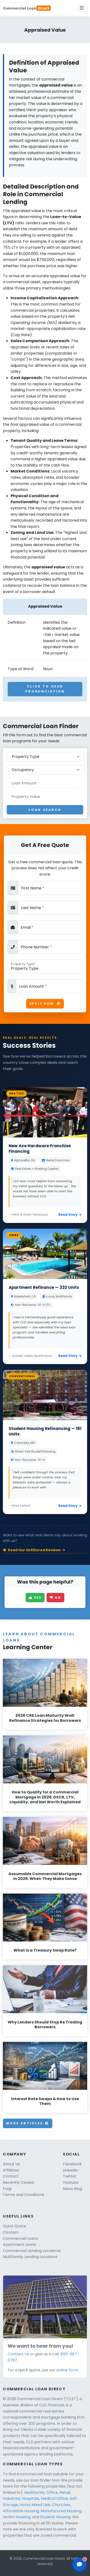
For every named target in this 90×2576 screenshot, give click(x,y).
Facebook (72, 2164)
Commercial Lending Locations (32, 2250)
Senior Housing (16, 2517)
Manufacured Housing (61, 2511)
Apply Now (45, 1004)
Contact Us (18, 2354)
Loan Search (45, 810)
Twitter (70, 2176)
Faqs (7, 2188)
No (55, 1598)
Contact (11, 2176)
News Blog (72, 2188)
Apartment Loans (19, 2244)
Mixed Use (40, 2504)
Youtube (70, 2182)
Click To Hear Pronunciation (45, 688)
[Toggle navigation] (82, 8)
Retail (65, 2492)
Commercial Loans (20, 2238)
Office (52, 2492)
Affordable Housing (21, 2511)
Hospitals (30, 2498)
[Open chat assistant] (79, 2564)
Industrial (11, 2498)
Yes (35, 1598)
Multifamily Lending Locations (30, 2256)
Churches (61, 2504)
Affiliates (11, 2170)
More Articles (27, 2123)
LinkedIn (70, 2170)
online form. (67, 2370)
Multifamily (34, 2492)
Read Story (69, 1214)
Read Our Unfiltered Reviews (34, 1550)
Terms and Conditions (23, 2194)
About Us (11, 2164)
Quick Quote (14, 2226)
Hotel (25, 2504)
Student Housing (55, 2517)
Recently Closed (18, 2182)
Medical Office (54, 2498)
